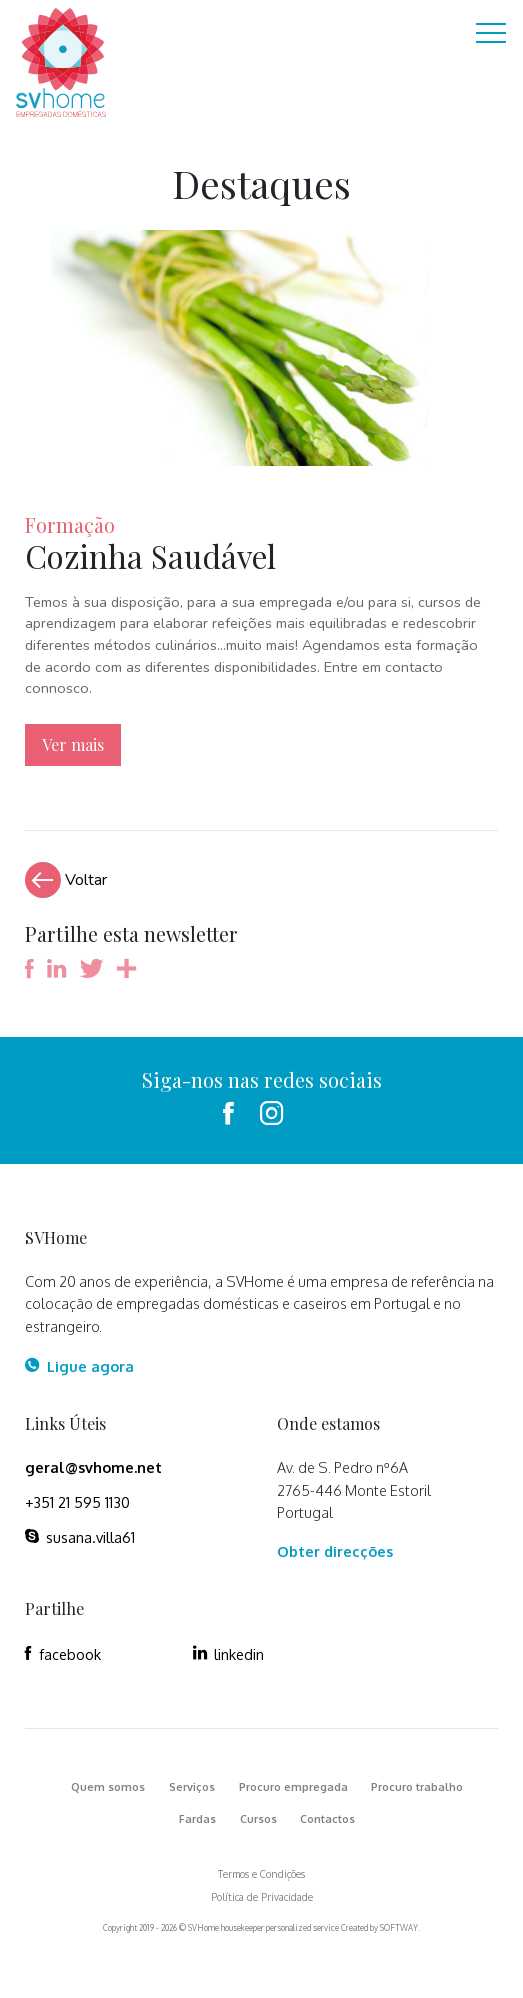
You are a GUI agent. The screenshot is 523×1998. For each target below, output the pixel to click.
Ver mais (73, 744)
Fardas (197, 1819)
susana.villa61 (79, 1537)
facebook (62, 1654)
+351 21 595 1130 (77, 1502)
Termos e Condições (261, 1874)
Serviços (192, 1787)
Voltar (66, 880)
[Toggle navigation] (491, 35)
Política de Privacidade (262, 1897)
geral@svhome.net (93, 1467)
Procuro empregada (293, 1787)
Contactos (327, 1819)
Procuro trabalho (417, 1787)
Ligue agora (79, 1366)
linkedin (228, 1654)
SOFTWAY (399, 1928)
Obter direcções (335, 1551)
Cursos (258, 1819)
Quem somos (108, 1787)
